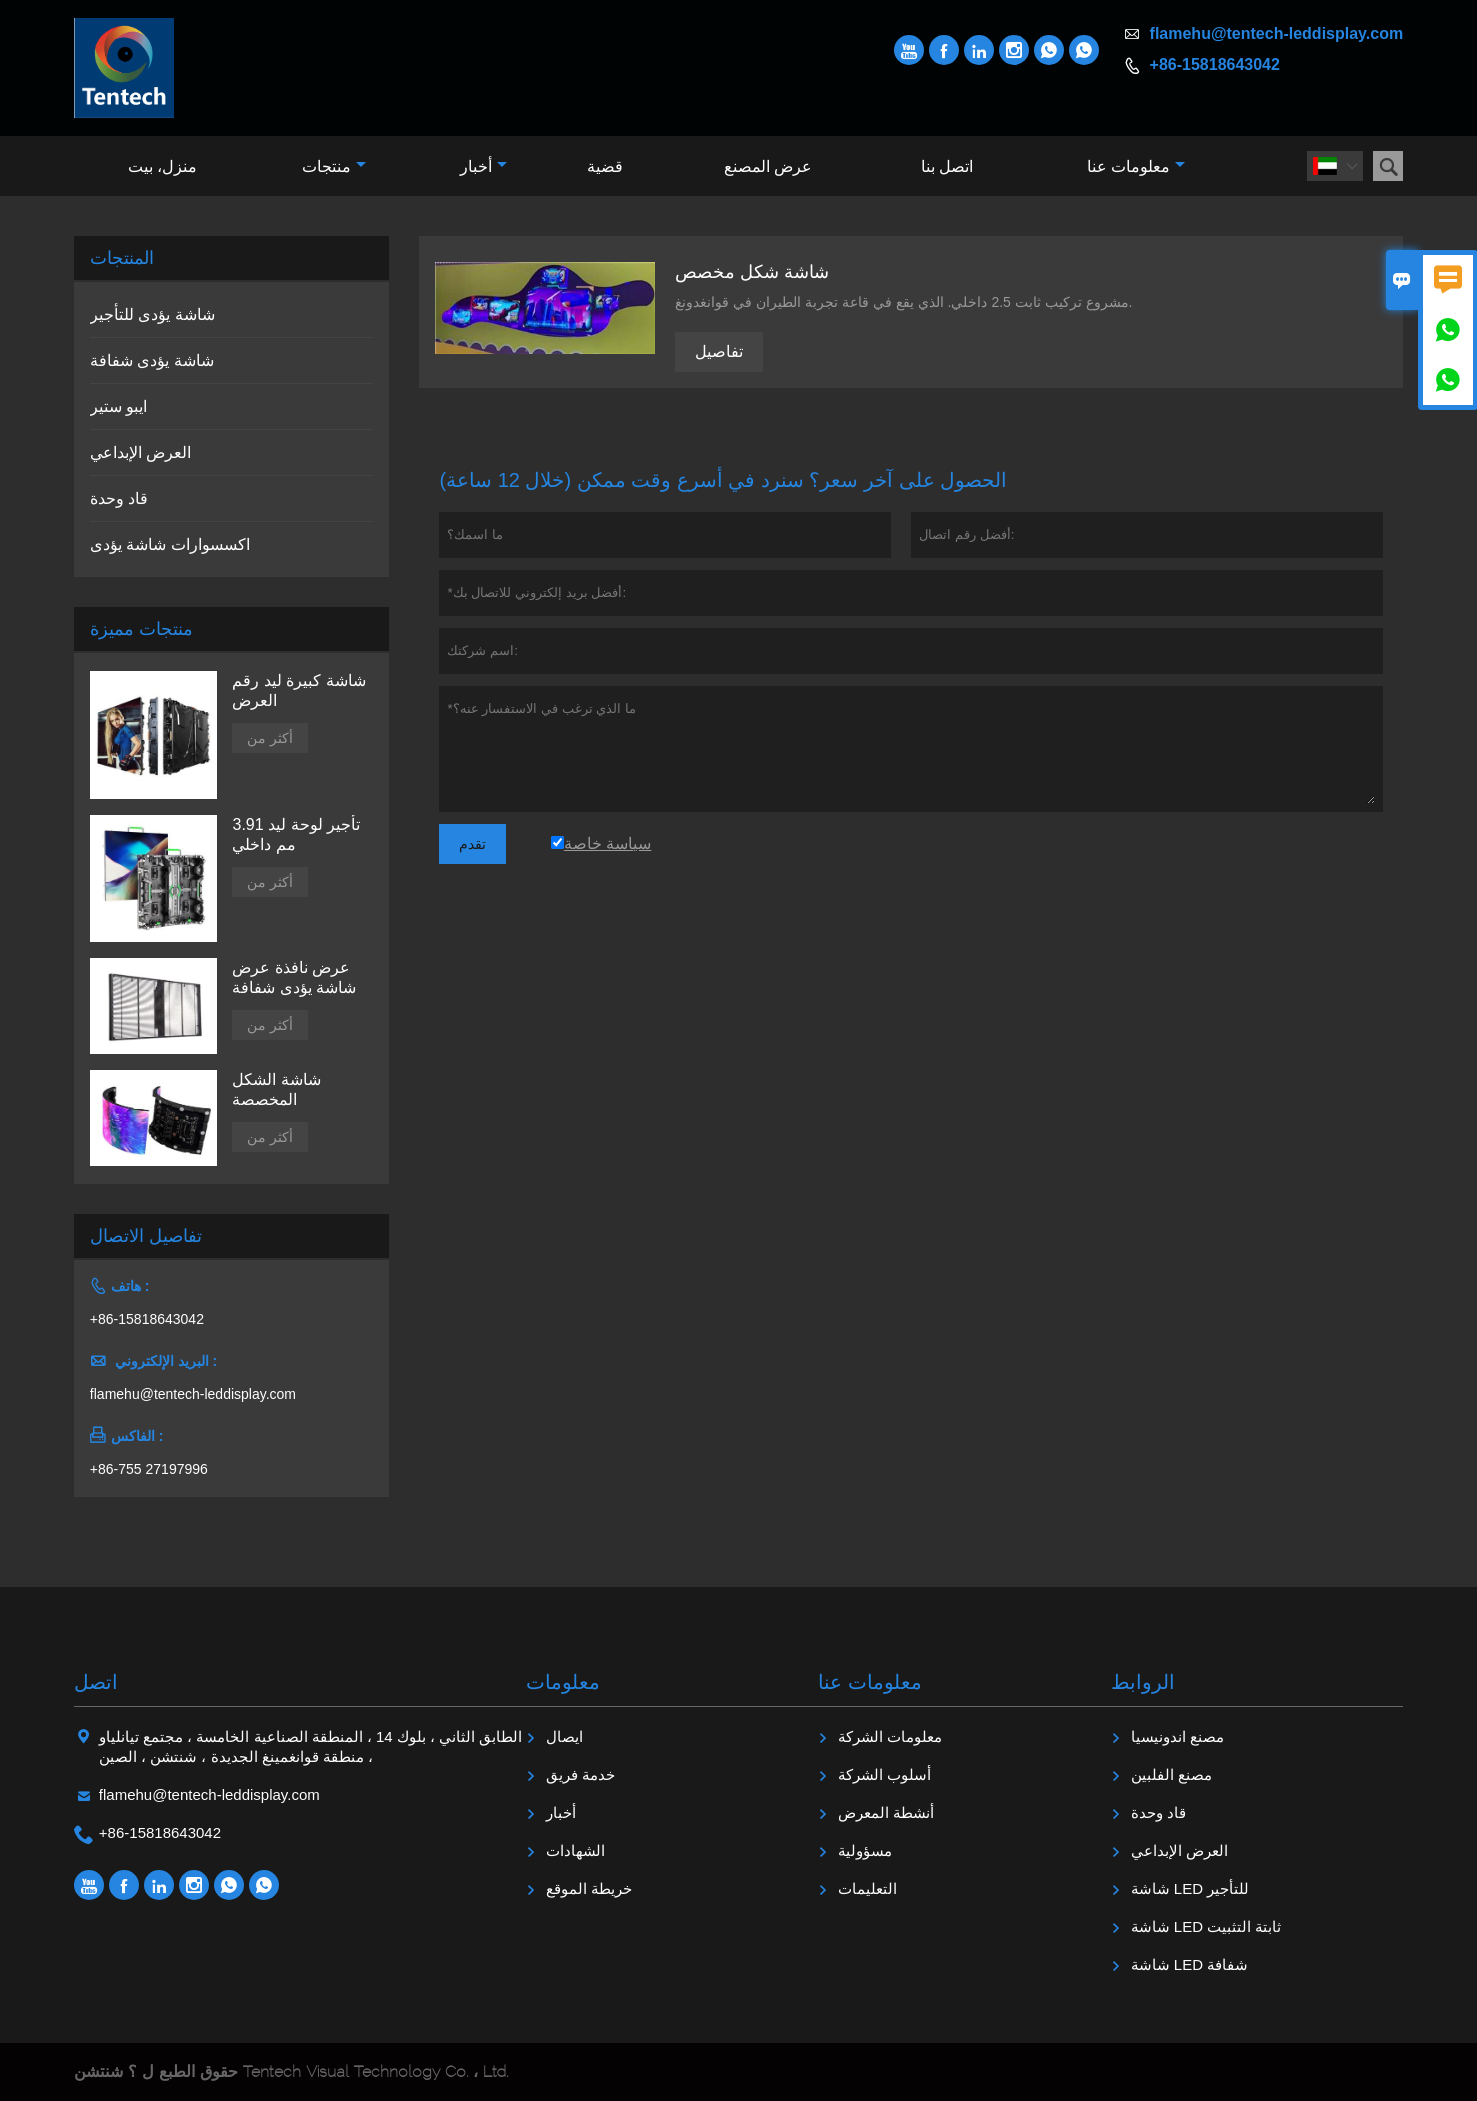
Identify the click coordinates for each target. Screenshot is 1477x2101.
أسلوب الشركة (884, 1774)
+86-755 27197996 (149, 1469)
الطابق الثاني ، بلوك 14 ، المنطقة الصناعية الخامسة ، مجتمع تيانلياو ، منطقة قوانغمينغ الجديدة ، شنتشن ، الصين (311, 1746)
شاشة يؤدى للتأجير (152, 314)
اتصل (96, 1682)
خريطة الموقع (589, 1888)
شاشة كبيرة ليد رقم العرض (298, 690)
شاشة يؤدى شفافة (152, 360)
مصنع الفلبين (1171, 1774)
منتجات (334, 166)
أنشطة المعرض (886, 1812)
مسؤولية (865, 1850)
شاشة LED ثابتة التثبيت (1206, 1926)
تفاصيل (719, 351)
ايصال (564, 1736)
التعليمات (867, 1888)
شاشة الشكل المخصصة (276, 1089)
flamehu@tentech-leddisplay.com (1277, 33)
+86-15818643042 (1215, 64)
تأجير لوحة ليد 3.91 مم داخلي (295, 834)
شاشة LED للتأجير (1190, 1888)
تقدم (472, 844)
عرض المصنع (768, 166)
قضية (605, 166)
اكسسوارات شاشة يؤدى (170, 544)
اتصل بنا (947, 166)
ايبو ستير (118, 406)
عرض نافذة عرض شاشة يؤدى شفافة (294, 977)
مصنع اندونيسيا (1177, 1736)
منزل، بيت (162, 166)
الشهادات (575, 1850)
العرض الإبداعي (140, 452)
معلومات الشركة (890, 1736)
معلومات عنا (1136, 166)
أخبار (483, 166)
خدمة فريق (580, 1774)
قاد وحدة (119, 498)
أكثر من (270, 738)
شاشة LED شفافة (1190, 1964)
